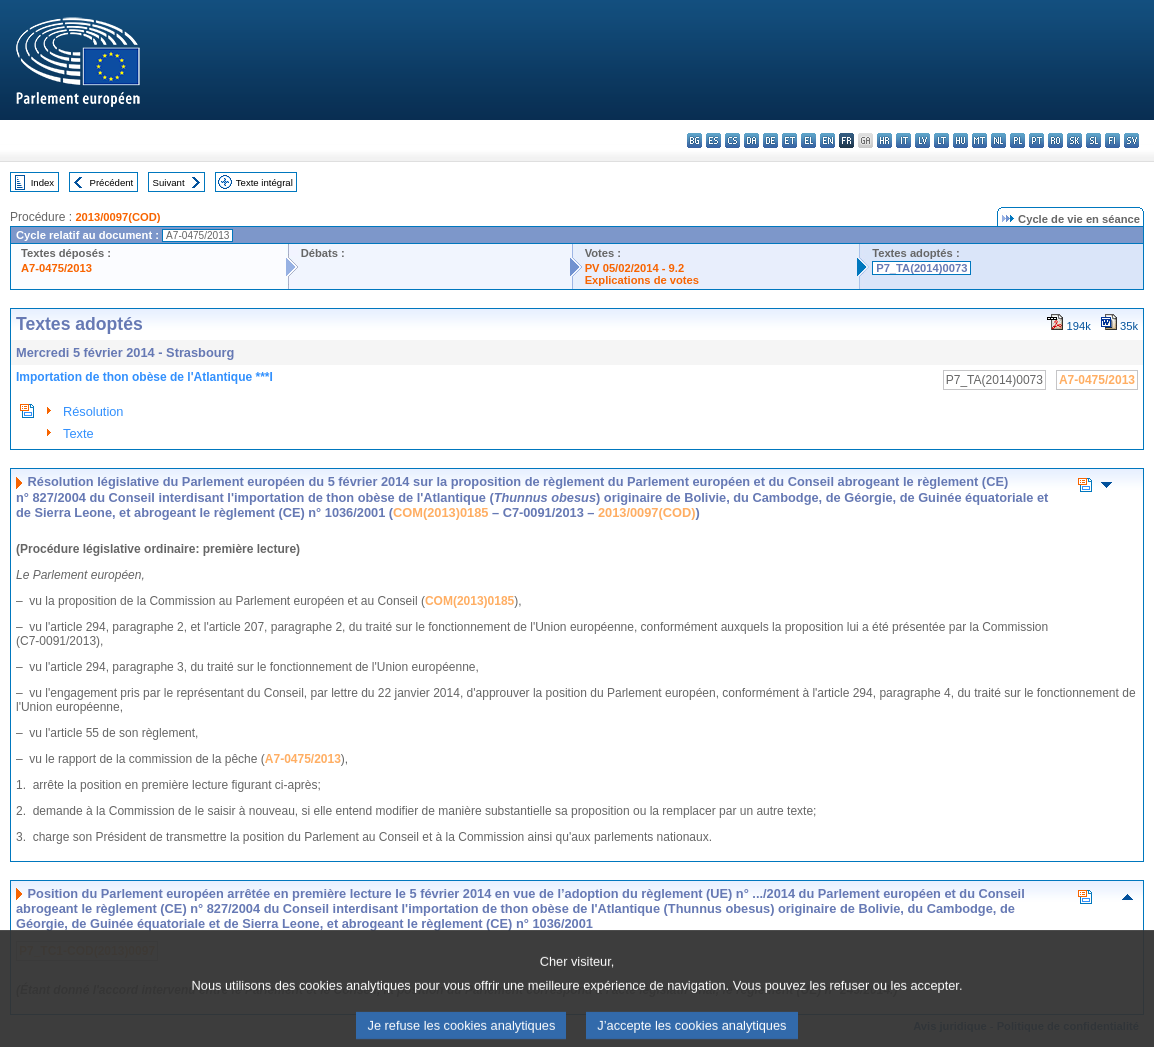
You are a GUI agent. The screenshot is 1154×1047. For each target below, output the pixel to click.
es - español (713, 140)
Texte (78, 433)
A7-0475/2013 (56, 268)
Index (42, 182)
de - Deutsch (770, 140)
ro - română (1055, 140)
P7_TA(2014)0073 (921, 268)
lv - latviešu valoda (922, 140)
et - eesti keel (789, 140)
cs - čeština (732, 140)
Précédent (112, 182)
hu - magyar (960, 140)
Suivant (169, 182)
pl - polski (1017, 140)
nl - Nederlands (998, 140)
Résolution (93, 411)
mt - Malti (979, 140)
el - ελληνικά (808, 140)
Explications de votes (642, 280)
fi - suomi (1112, 140)
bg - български (694, 140)
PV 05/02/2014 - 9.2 (635, 268)
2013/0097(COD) (117, 217)
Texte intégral (264, 182)
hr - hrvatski (884, 140)
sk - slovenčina (1074, 140)
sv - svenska (1131, 140)
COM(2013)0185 (440, 512)
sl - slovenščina (1093, 140)
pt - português (1036, 140)
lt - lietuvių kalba (941, 140)
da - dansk (751, 140)
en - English (827, 140)
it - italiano (903, 140)
